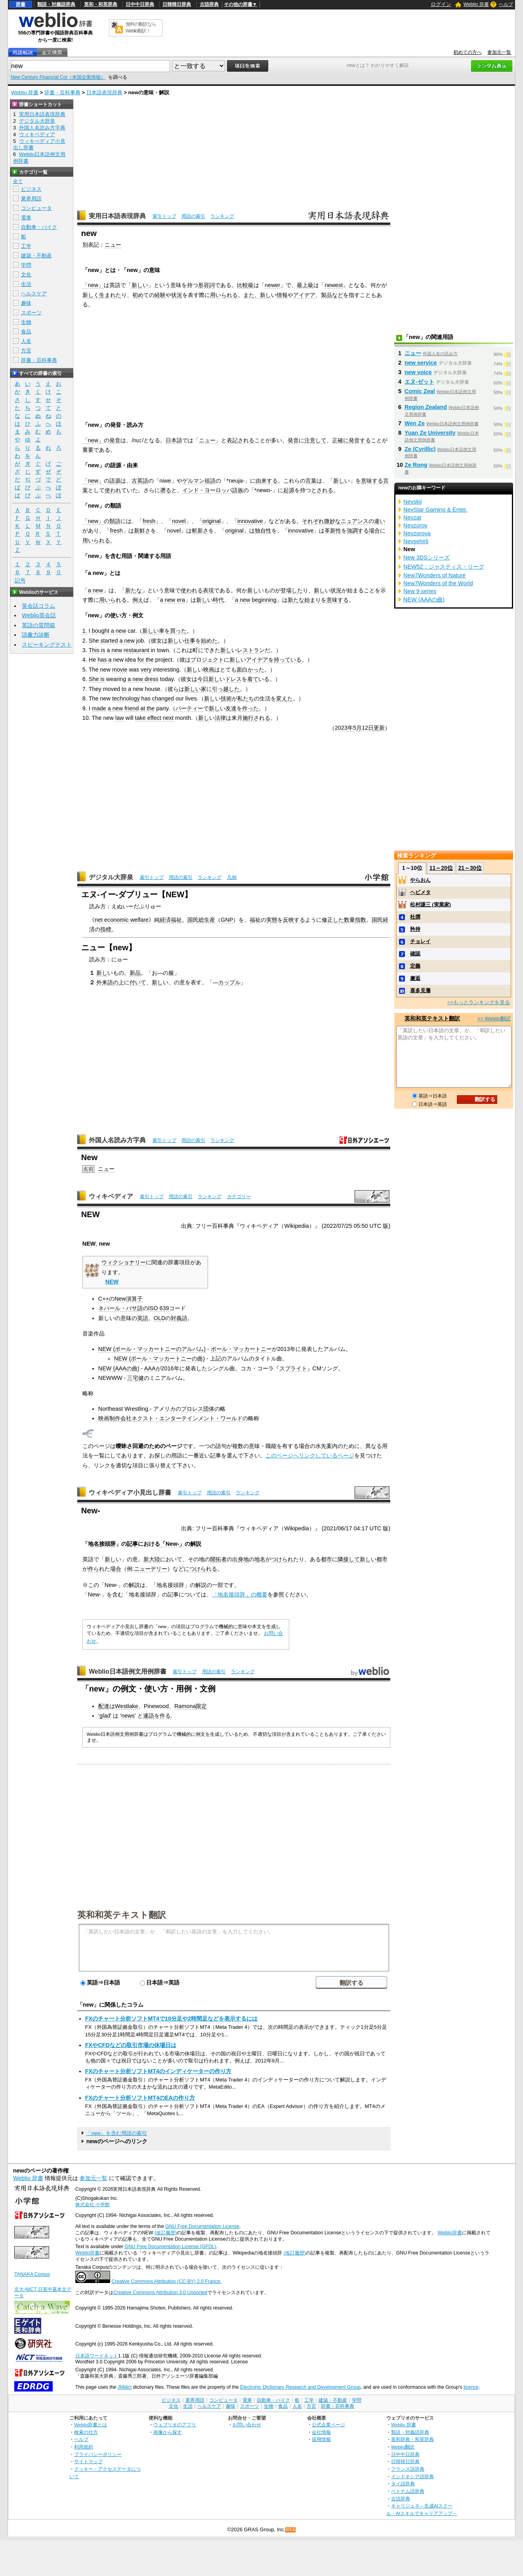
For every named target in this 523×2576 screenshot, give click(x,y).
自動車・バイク (39, 227)
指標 (105, 929)
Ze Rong (416, 465)
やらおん (420, 880)
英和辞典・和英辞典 (412, 2439)
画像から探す (167, 2432)
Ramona (185, 1706)
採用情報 (321, 2439)
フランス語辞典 (407, 2468)
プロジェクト (207, 659)
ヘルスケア (34, 294)
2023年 (344, 728)
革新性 (332, 530)
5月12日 (363, 728)
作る (165, 1715)
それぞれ (313, 521)
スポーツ (31, 313)
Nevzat (412, 517)
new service (421, 363)
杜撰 (415, 917)
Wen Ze (415, 423)
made (99, 708)
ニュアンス (354, 521)
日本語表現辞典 (104, 92)
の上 (118, 982)
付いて (138, 982)
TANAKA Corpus (32, 2274)
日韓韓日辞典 (176, 4)
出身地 (240, 1559)
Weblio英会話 (39, 615)
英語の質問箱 (38, 625)
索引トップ (164, 216)
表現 (208, 590)
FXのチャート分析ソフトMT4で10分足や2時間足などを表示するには (171, 2018)
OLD (160, 1318)
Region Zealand (426, 407)
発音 (114, 440)
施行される (256, 718)
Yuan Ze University (430, 433)
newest (333, 285)
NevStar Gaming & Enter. (435, 509)
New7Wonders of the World (438, 583)
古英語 (140, 481)
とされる (322, 490)
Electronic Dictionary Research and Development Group (300, 2387)
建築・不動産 (36, 256)
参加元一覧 (499, 52)
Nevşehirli (415, 541)
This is (97, 650)
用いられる (224, 295)
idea (130, 659)
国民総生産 (201, 920)
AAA (150, 1368)
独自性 (263, 530)
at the (147, 708)
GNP (227, 920)
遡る (165, 490)
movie (119, 669)
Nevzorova (417, 533)
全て (18, 181)
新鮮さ (142, 530)
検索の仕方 (86, 2432)
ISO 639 (158, 1308)
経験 (160, 295)
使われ (113, 490)
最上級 (305, 285)
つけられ (282, 1559)
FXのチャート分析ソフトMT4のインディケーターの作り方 (158, 2071)
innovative (250, 521)
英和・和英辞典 (100, 4)
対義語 (179, 1318)
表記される (240, 440)
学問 (26, 265)
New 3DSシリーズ (426, 557)
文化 (26, 275)
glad (104, 1715)
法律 (220, 718)
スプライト (293, 1368)
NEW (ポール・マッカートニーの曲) (159, 1358)
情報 (282, 295)
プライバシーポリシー (98, 2454)
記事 (132, 1544)
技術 (226, 698)
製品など (332, 295)
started (109, 640)
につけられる (200, 1569)
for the (145, 659)
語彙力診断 (36, 635)
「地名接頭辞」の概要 (239, 1594)
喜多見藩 (420, 990)
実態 (271, 920)
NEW (112, 1281)
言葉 (311, 481)
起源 (288, 490)
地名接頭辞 (102, 1544)
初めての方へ (467, 52)
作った (250, 708)
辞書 (20, 4)
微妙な (332, 521)
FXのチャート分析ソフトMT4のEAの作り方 (140, 2098)
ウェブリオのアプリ (174, 2424)
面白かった (250, 669)
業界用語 (31, 199)
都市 (326, 1559)
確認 (415, 954)
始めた (209, 640)
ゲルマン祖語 (199, 481)
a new (95, 590)
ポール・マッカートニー (241, 1349)
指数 (360, 920)
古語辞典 (209, 4)
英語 (142, 1318)
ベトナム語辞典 (407, 2491)
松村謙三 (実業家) (430, 904)
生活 (26, 284)
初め (137, 295)
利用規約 (83, 2446)
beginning (264, 600)
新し (137, 285)
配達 (103, 1706)
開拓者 (218, 1559)
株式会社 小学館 (92, 2204)
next (168, 718)
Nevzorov (415, 525)
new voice (418, 372)
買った (178, 631)
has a (104, 659)
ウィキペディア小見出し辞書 (130, 1492)
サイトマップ (88, 2461)
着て (252, 679)
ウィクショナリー (123, 1262)
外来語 (104, 982)
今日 (202, 679)
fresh (149, 521)
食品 (26, 332)
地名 (259, 1559)
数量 (349, 920)
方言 (26, 351)
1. (84, 631)
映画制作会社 (115, 1418)
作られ (96, 1569)
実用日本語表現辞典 (117, 216)
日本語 (174, 440)
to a (126, 689)
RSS (291, 2530)
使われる (192, 590)
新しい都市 (373, 1559)
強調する (358, 530)
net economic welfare (122, 920)
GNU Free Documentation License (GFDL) (170, 2246)
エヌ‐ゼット (419, 382)
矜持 (415, 929)
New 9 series (419, 591)
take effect (148, 718)
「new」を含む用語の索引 (116, 2133)
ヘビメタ (420, 892)
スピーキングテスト (47, 644)
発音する (360, 440)
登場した (292, 590)
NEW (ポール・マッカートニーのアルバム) (152, 1349)
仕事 (189, 640)
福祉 (176, 920)
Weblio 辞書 (476, 4)
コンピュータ (36, 208)
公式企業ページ (328, 2424)
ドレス (233, 679)
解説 (195, 1544)
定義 (415, 966)
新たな (133, 590)
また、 (251, 295)
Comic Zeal (420, 391)
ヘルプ (506, 4)
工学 (26, 246)
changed (163, 698)
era (181, 600)
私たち (245, 698)
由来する (267, 481)
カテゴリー (239, 1196)
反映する (294, 920)
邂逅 (415, 978)
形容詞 (206, 285)
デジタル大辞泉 (111, 877)
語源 (114, 481)
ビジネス (31, 189)
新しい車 (153, 631)
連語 (148, 1715)
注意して (315, 440)
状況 (176, 295)
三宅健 (135, 1378)
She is (97, 679)
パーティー (189, 708)
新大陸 (151, 1559)
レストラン (251, 650)
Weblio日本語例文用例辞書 (127, 1671)
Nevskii (412, 501)
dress (151, 679)
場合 (374, 530)
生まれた (110, 295)
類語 (114, 521)
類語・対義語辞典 (56, 4)
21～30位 (469, 868)
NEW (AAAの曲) (118, 1368)
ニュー (113, 245)
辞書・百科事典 (62, 92)
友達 (231, 708)
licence (471, 2387)
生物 (26, 322)
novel (178, 521)
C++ (103, 1299)
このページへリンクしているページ (309, 1455)
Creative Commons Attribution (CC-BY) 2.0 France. (166, 2281)
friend (131, 708)
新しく (90, 295)
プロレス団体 (197, 1409)
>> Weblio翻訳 (494, 1019)
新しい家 (195, 689)
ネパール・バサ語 (120, 1308)
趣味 (26, 303)
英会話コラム (38, 606)
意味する (372, 481)
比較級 (245, 285)
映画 (208, 669)
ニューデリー (150, 1569)
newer (272, 285)
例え (137, 600)
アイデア (304, 295)
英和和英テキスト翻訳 (121, 1914)
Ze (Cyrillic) (420, 449)
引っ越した (226, 689)
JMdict (125, 2387)
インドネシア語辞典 (412, 2476)
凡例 (232, 877)
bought (100, 631)
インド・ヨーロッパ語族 (212, 490)
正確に (340, 440)
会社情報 (321, 2432)
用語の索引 (193, 216)
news (128, 1715)
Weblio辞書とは (90, 2424)
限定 (201, 1706)
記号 (20, 580)
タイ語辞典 (403, 2483)
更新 (379, 728)
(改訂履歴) (166, 2232)
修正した (333, 920)
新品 (135, 973)
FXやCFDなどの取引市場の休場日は (130, 2045)
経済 (165, 920)
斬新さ (200, 530)
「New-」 (172, 1544)
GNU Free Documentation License (202, 2226)
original (211, 521)
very (146, 669)
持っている (288, 659)
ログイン (441, 4)
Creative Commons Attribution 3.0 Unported (160, 2292)
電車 (26, 218)
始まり (312, 600)
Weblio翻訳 (402, 2446)
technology (126, 698)
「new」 (93, 285)
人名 (26, 341)
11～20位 (441, 868)
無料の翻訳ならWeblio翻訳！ (141, 27)
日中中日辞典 (140, 4)
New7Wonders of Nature (434, 575)
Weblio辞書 (450, 2232)
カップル (229, 982)
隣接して (349, 1559)
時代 (218, 600)
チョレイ (420, 941)
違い (379, 521)
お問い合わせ (247, 2424)
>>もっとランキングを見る (478, 1002)
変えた (284, 698)
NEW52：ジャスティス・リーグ (443, 566)
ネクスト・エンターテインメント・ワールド (187, 1418)
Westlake (126, 1706)
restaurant (136, 650)
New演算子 (129, 1299)
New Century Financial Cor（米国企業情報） (58, 77)
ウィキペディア (111, 1196)
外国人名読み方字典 (117, 1140)
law (119, 718)
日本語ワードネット (96, 2356)
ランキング (222, 216)
